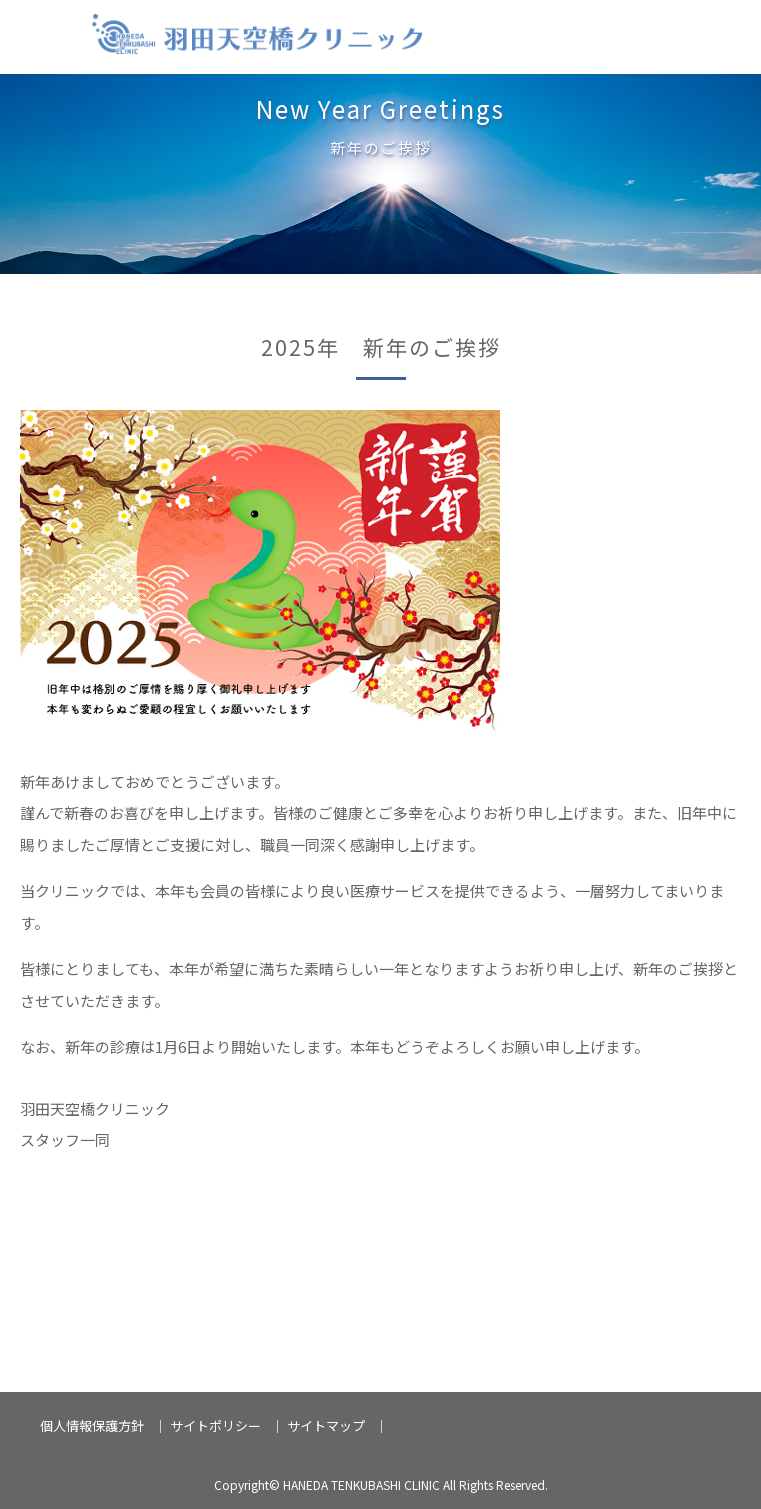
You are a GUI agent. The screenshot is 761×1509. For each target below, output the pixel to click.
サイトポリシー (215, 1425)
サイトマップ (326, 1425)
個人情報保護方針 (92, 1425)
